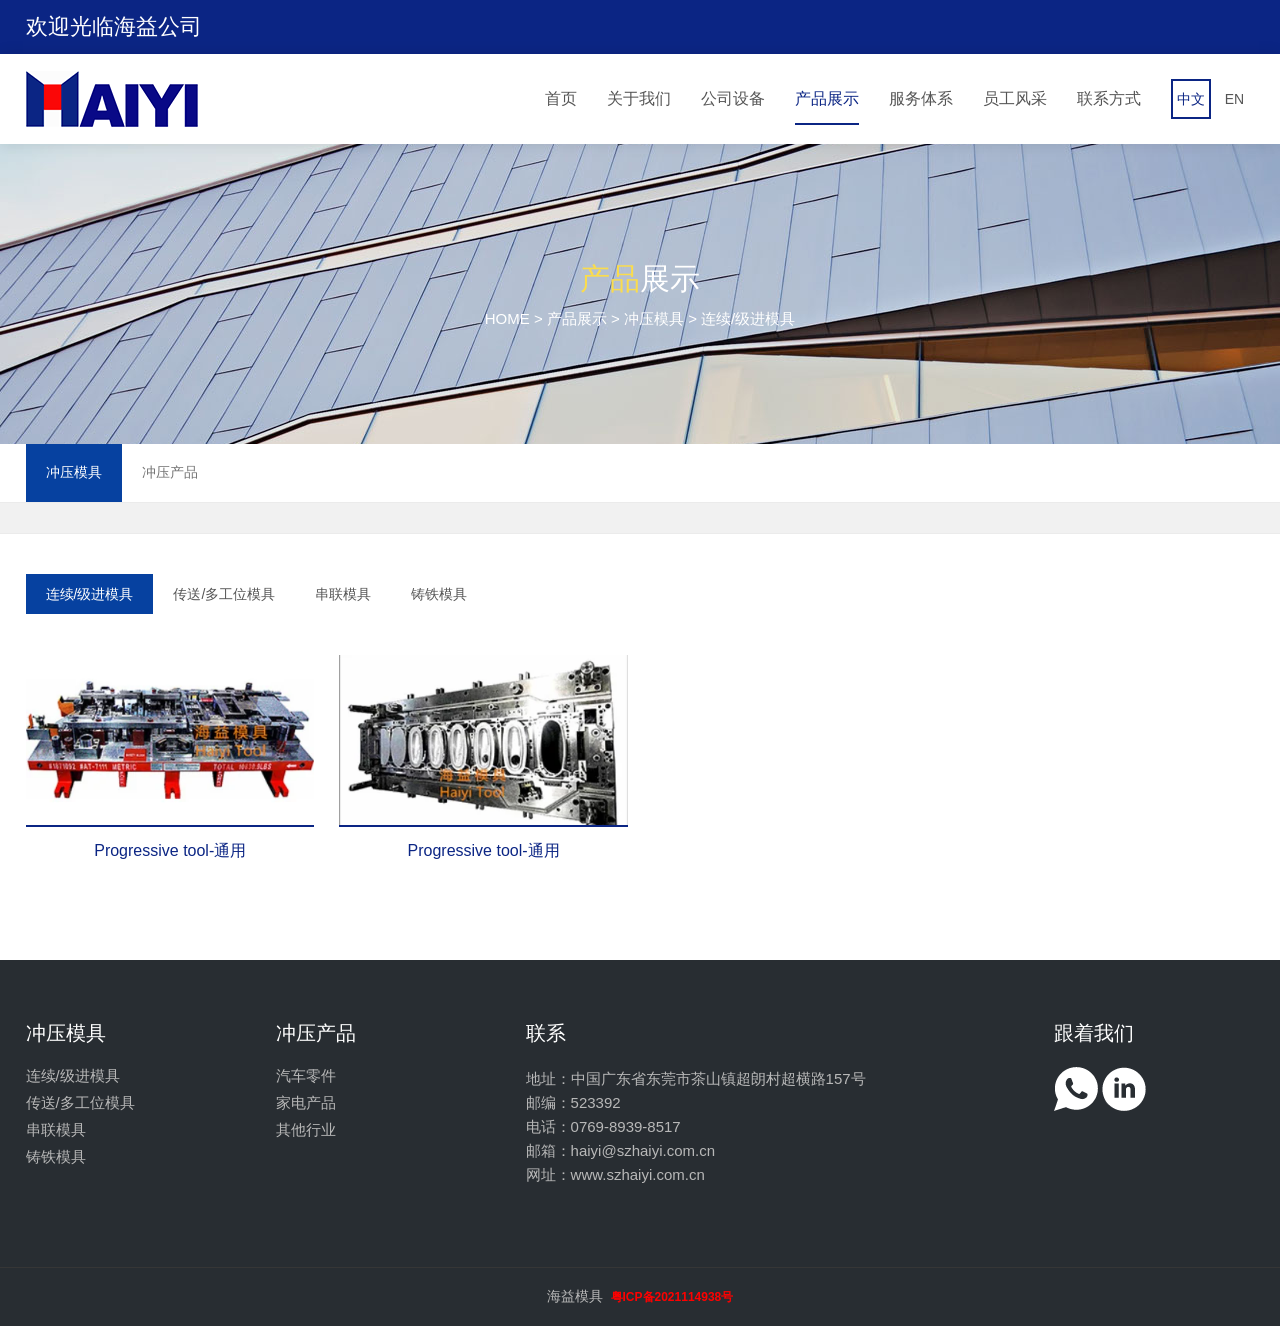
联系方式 (1109, 98)
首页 (561, 98)
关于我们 (639, 98)
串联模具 (343, 594)
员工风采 (1015, 98)
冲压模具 (654, 318)
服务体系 (921, 98)
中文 (1191, 99)
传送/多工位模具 (224, 594)
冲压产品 (170, 472)
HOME (507, 318)
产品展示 (827, 98)
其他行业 (306, 1129)
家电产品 (306, 1102)
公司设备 (733, 98)
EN (1234, 99)
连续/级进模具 (90, 594)
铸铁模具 (439, 594)
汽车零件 (306, 1075)
